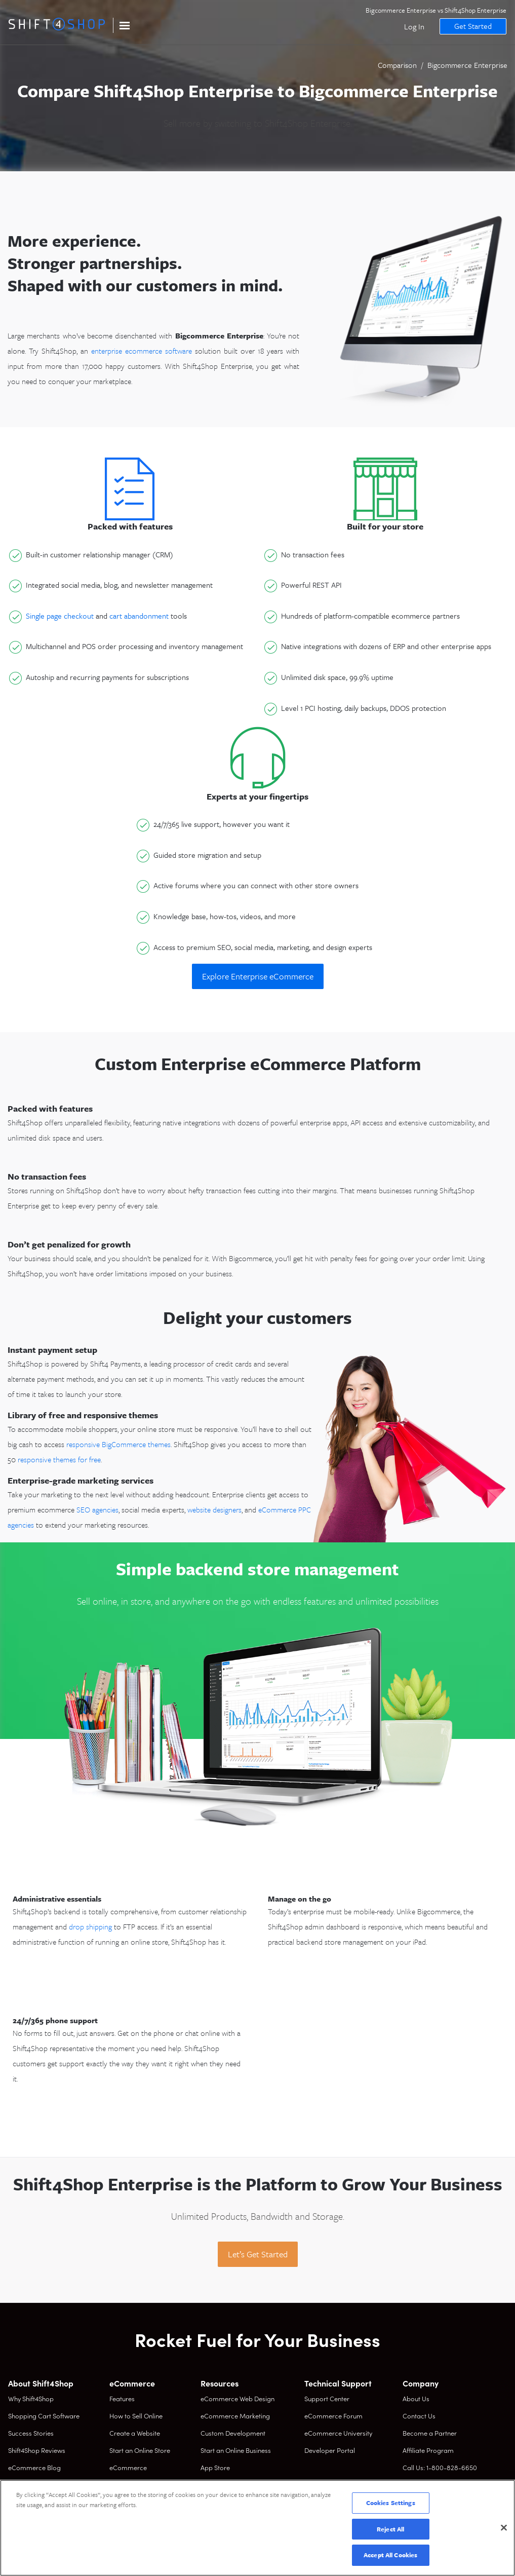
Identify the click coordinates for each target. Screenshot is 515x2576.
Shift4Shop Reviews (36, 2450)
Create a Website (134, 2433)
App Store (215, 2467)
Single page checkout (60, 615)
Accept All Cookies (390, 2554)
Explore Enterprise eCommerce (257, 976)
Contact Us (419, 2415)
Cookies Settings (390, 2502)
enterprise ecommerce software (141, 350)
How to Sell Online (136, 2415)
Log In (412, 26)
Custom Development (233, 2433)
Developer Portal (329, 2450)
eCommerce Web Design (237, 2398)
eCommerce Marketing (235, 2415)
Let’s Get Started (258, 2254)
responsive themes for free (59, 1459)
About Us (416, 2398)
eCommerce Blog (34, 2467)
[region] (257, 2528)
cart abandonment (139, 615)
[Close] (504, 2528)
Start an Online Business (236, 2450)
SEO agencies (97, 1509)
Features (122, 2398)
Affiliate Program (428, 2450)
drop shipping (90, 1926)
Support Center (326, 2398)
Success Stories (31, 2433)
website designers (214, 1509)
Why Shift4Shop (31, 2398)
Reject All (390, 2528)
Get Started (470, 25)
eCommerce (128, 2467)
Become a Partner (430, 2433)
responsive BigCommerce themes (118, 1444)
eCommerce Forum (333, 2415)
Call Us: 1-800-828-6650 (440, 2467)
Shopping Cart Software (44, 2415)
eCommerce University (338, 2433)
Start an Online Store (139, 2450)
